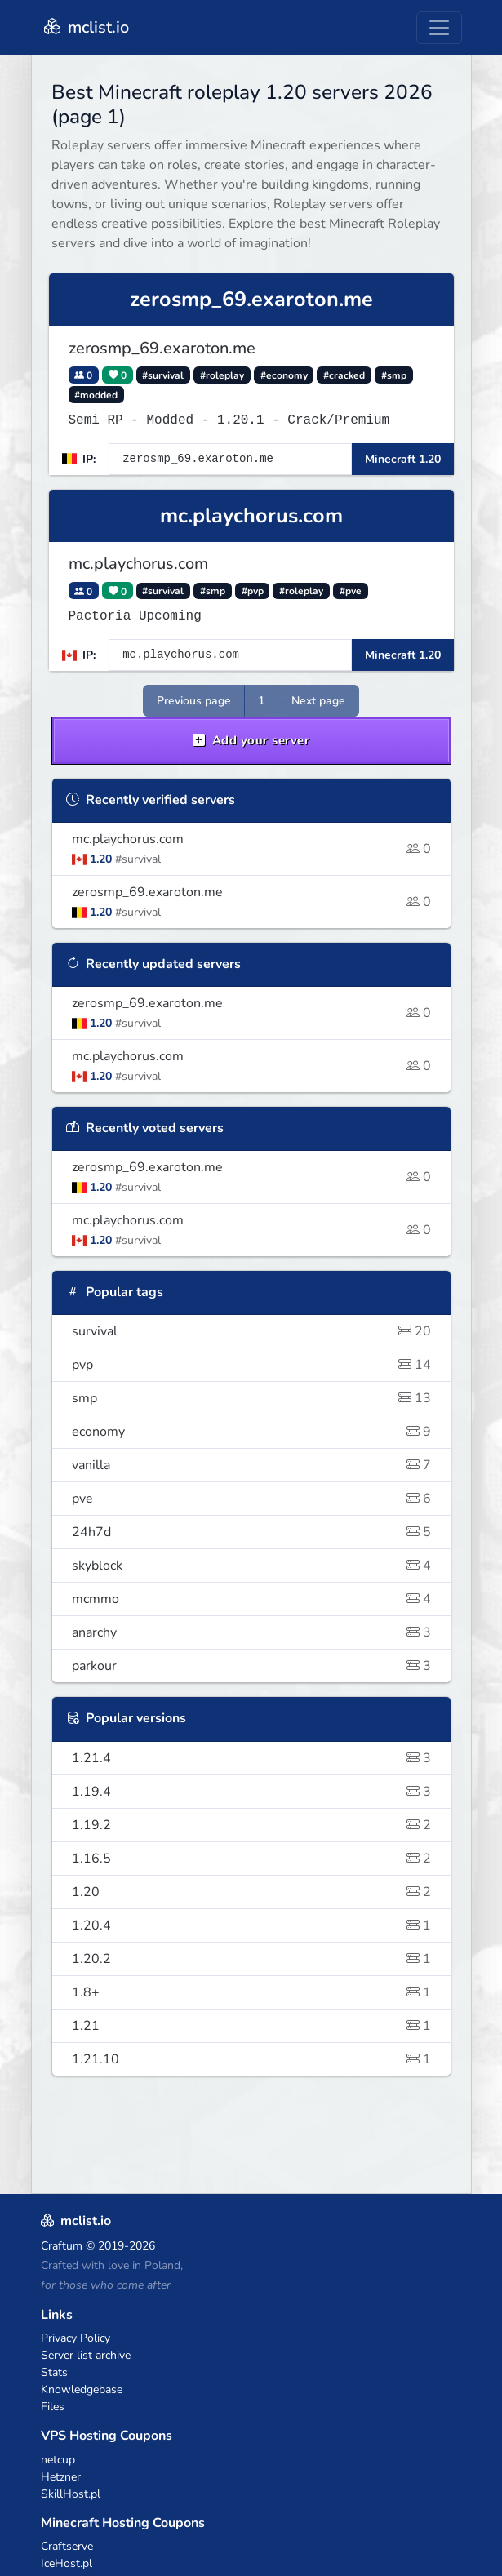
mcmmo (251, 1599)
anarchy (251, 1632)
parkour (251, 1666)
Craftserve (67, 2546)
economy (251, 1431)
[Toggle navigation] (439, 27)
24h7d (251, 1532)
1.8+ (251, 1992)
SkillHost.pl (70, 2494)
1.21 (251, 2026)
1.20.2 (251, 1959)
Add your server (251, 740)
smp (251, 1398)
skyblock (251, 1565)
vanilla (251, 1465)
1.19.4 (251, 1791)
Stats (54, 2372)
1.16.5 (251, 1858)
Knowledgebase (81, 2389)
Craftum (61, 2246)
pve (251, 1498)
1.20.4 (251, 1925)
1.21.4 (251, 1758)
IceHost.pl (66, 2563)
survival (251, 1331)
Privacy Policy (75, 2338)
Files (52, 2406)
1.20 (251, 1892)
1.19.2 (251, 1825)
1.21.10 (251, 2059)
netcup (58, 2459)
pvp (251, 1365)
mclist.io (85, 27)
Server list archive (86, 2355)
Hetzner (61, 2477)
